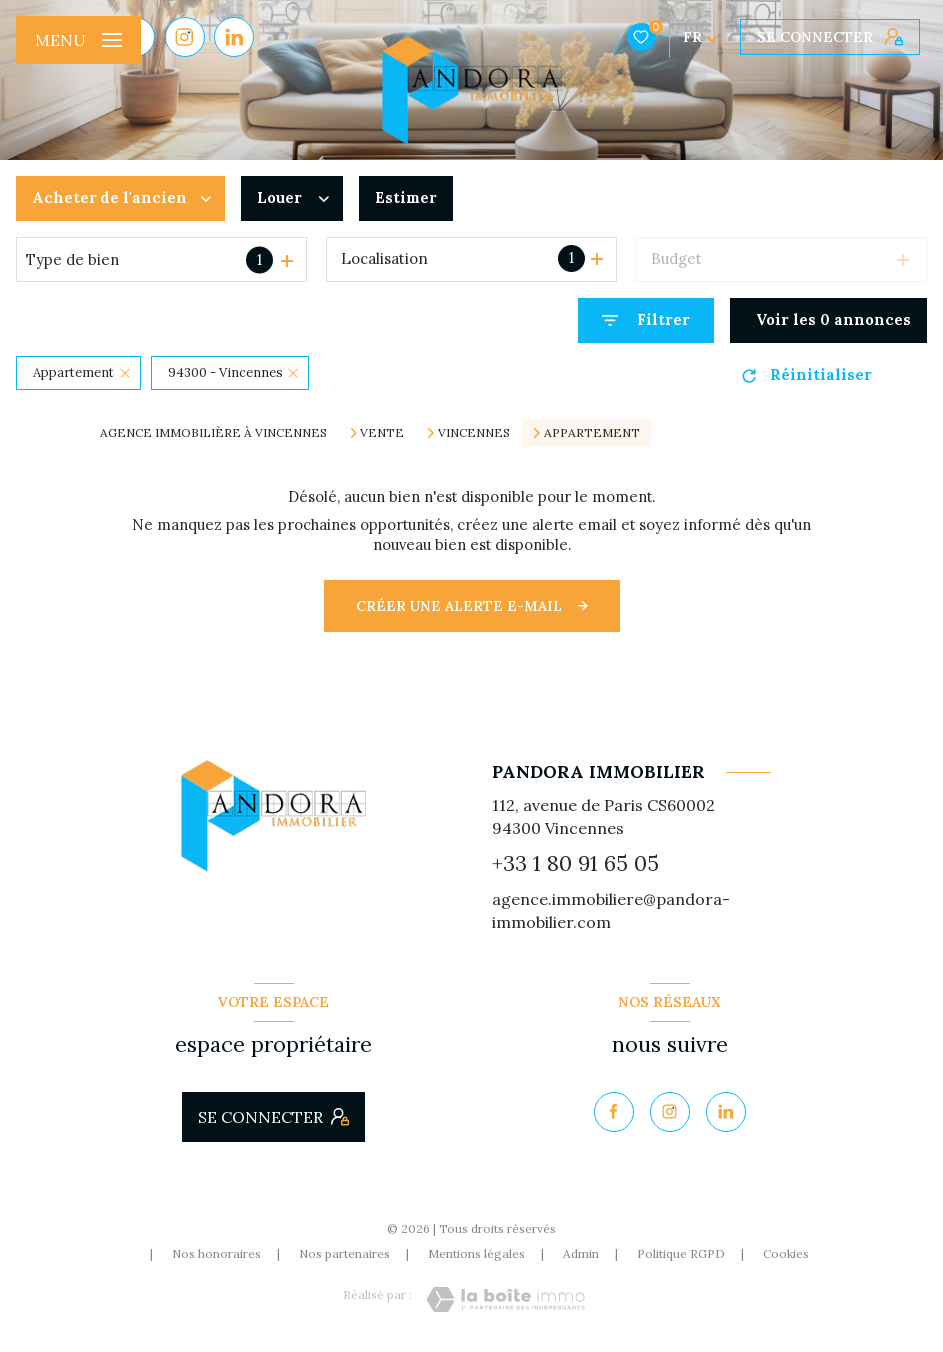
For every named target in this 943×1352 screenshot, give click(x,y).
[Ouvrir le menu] (78, 40)
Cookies (786, 1254)
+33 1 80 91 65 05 (575, 863)
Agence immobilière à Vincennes (213, 432)
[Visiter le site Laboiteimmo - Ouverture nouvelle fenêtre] (505, 1299)
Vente (382, 433)
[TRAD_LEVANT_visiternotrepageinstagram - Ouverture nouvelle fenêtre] (185, 37)
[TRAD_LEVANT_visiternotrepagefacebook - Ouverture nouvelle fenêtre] (614, 1112)
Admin (581, 1253)
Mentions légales (476, 1253)
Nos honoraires (216, 1253)
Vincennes (474, 433)
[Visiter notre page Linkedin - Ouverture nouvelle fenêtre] (234, 37)
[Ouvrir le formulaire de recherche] (646, 320)
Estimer (406, 197)
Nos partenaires (344, 1253)
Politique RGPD (681, 1253)
